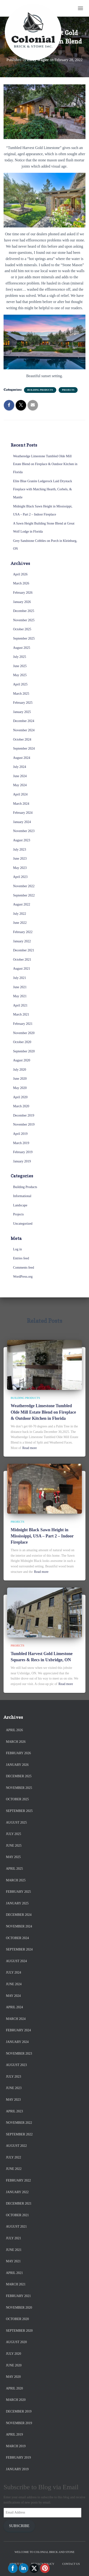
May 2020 (20, 1088)
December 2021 (23, 950)
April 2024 (20, 794)
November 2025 (24, 620)
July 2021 (19, 978)
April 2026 (20, 574)
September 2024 (24, 748)
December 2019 (23, 1115)
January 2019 (22, 1161)
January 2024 (22, 822)
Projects (68, 390)
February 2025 (23, 702)
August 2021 (21, 968)
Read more (29, 1448)
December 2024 (23, 721)
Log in (17, 1249)
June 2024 (20, 776)
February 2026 (23, 592)
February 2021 (23, 1024)
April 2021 (20, 1005)
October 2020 (22, 1042)
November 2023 (24, 831)
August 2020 (21, 1060)
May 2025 (20, 675)
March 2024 (21, 803)
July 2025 (19, 657)
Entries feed (21, 1258)
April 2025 (20, 684)
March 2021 (21, 1014)
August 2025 (21, 648)
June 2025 (20, 666)
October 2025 (22, 629)
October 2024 (22, 739)
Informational (22, 1196)
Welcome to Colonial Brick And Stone (44, 2552)
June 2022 (20, 922)
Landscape (20, 1205)
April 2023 (20, 877)
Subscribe (19, 2526)
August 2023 (21, 840)
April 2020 (20, 1097)
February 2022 (23, 932)
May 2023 (20, 868)
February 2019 (23, 1152)
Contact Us (71, 2564)
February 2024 (23, 812)
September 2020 (24, 1051)
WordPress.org (23, 1276)
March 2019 (21, 1143)
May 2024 (20, 785)
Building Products (40, 390)
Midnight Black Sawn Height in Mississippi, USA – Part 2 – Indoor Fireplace (42, 1536)
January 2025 (22, 712)
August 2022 (21, 904)
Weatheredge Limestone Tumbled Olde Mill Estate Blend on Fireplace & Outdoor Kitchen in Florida (45, 464)
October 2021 (22, 959)
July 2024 (19, 767)
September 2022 (24, 895)
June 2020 (20, 1078)
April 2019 (20, 1134)
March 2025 (21, 693)
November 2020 (24, 1033)
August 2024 (21, 758)
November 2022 (24, 886)
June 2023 (20, 858)
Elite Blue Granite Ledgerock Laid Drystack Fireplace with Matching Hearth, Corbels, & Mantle (42, 489)
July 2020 (19, 1069)
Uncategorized (23, 1223)
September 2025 (24, 638)
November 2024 (24, 730)
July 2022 (19, 913)
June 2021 (20, 987)
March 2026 (21, 583)
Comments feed (23, 1267)
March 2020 (21, 1106)
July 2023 (19, 849)
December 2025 (23, 611)
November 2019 (24, 1124)
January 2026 (22, 602)
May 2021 (20, 996)
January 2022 (22, 941)
